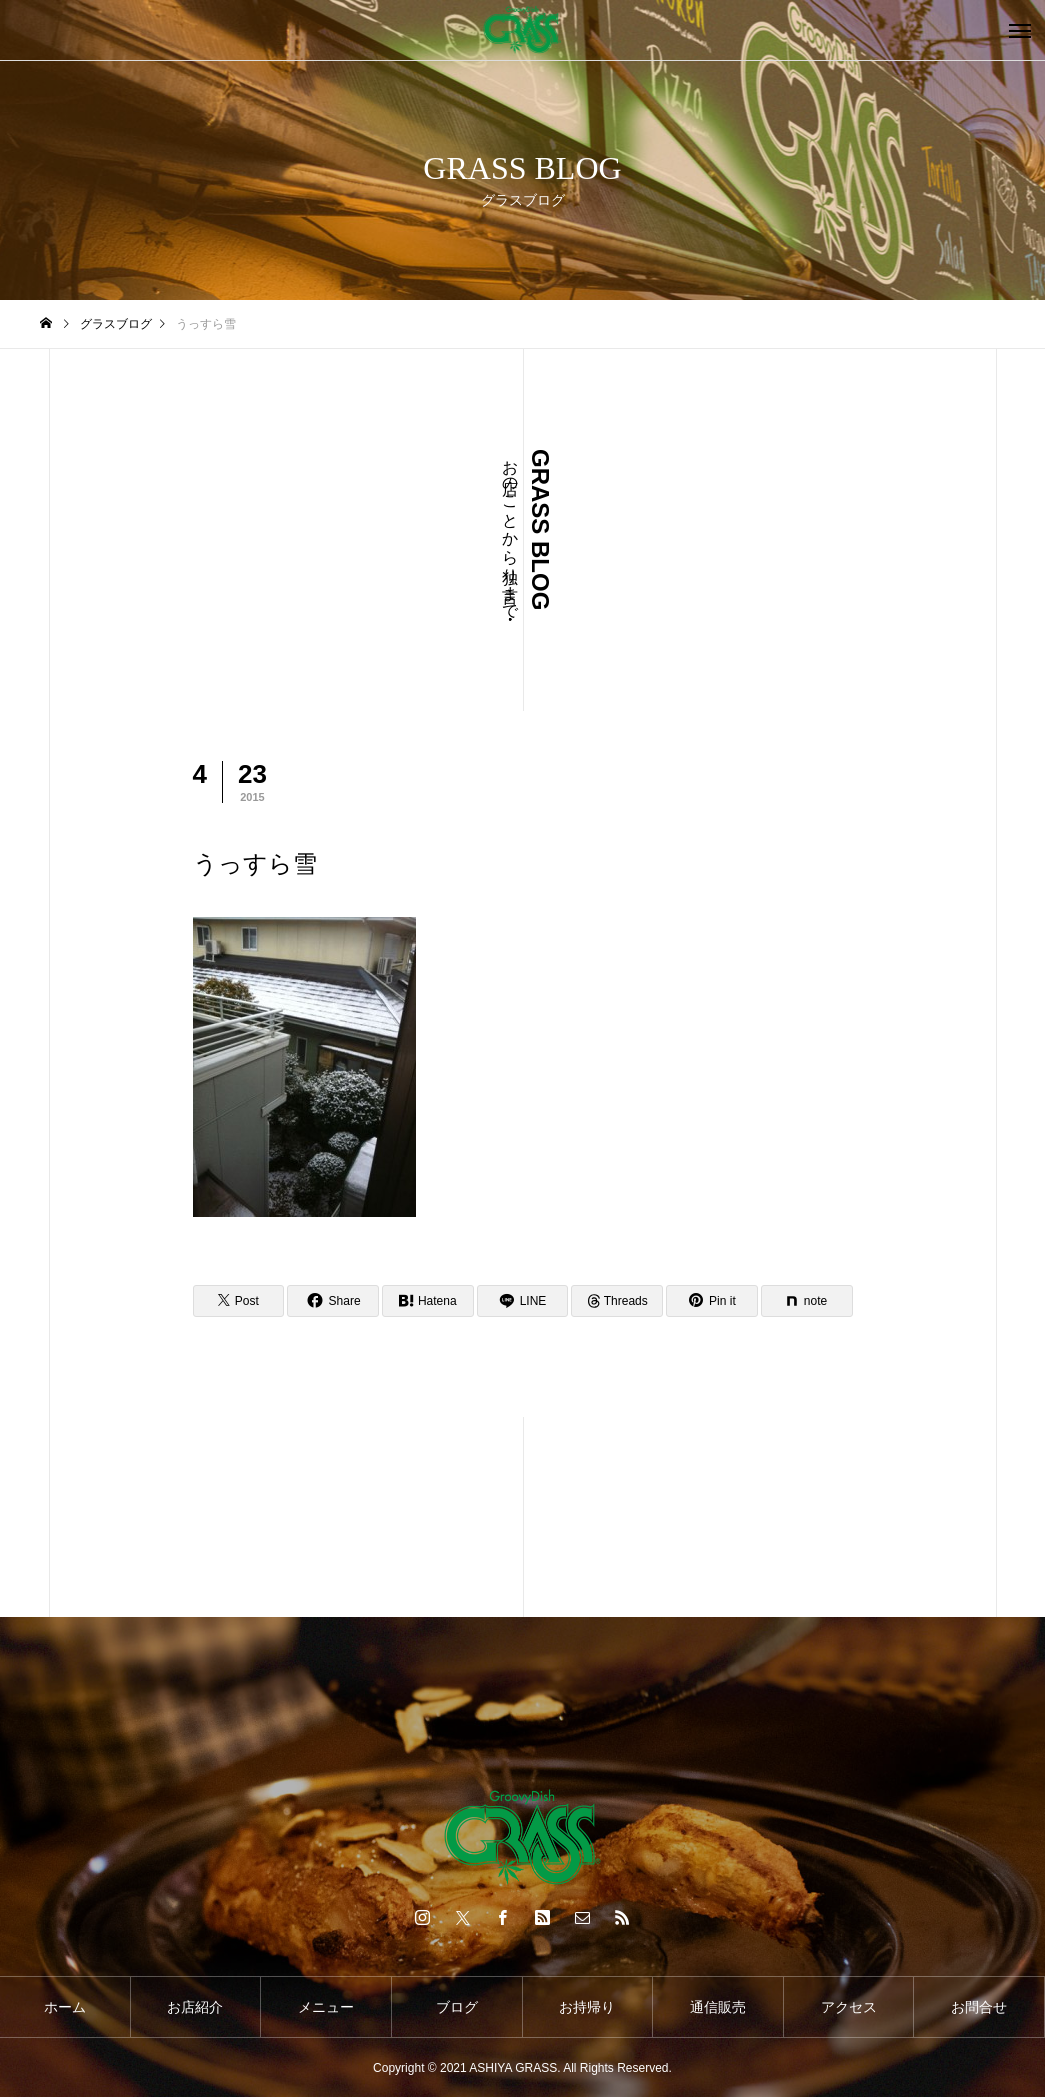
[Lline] (523, 1301)
